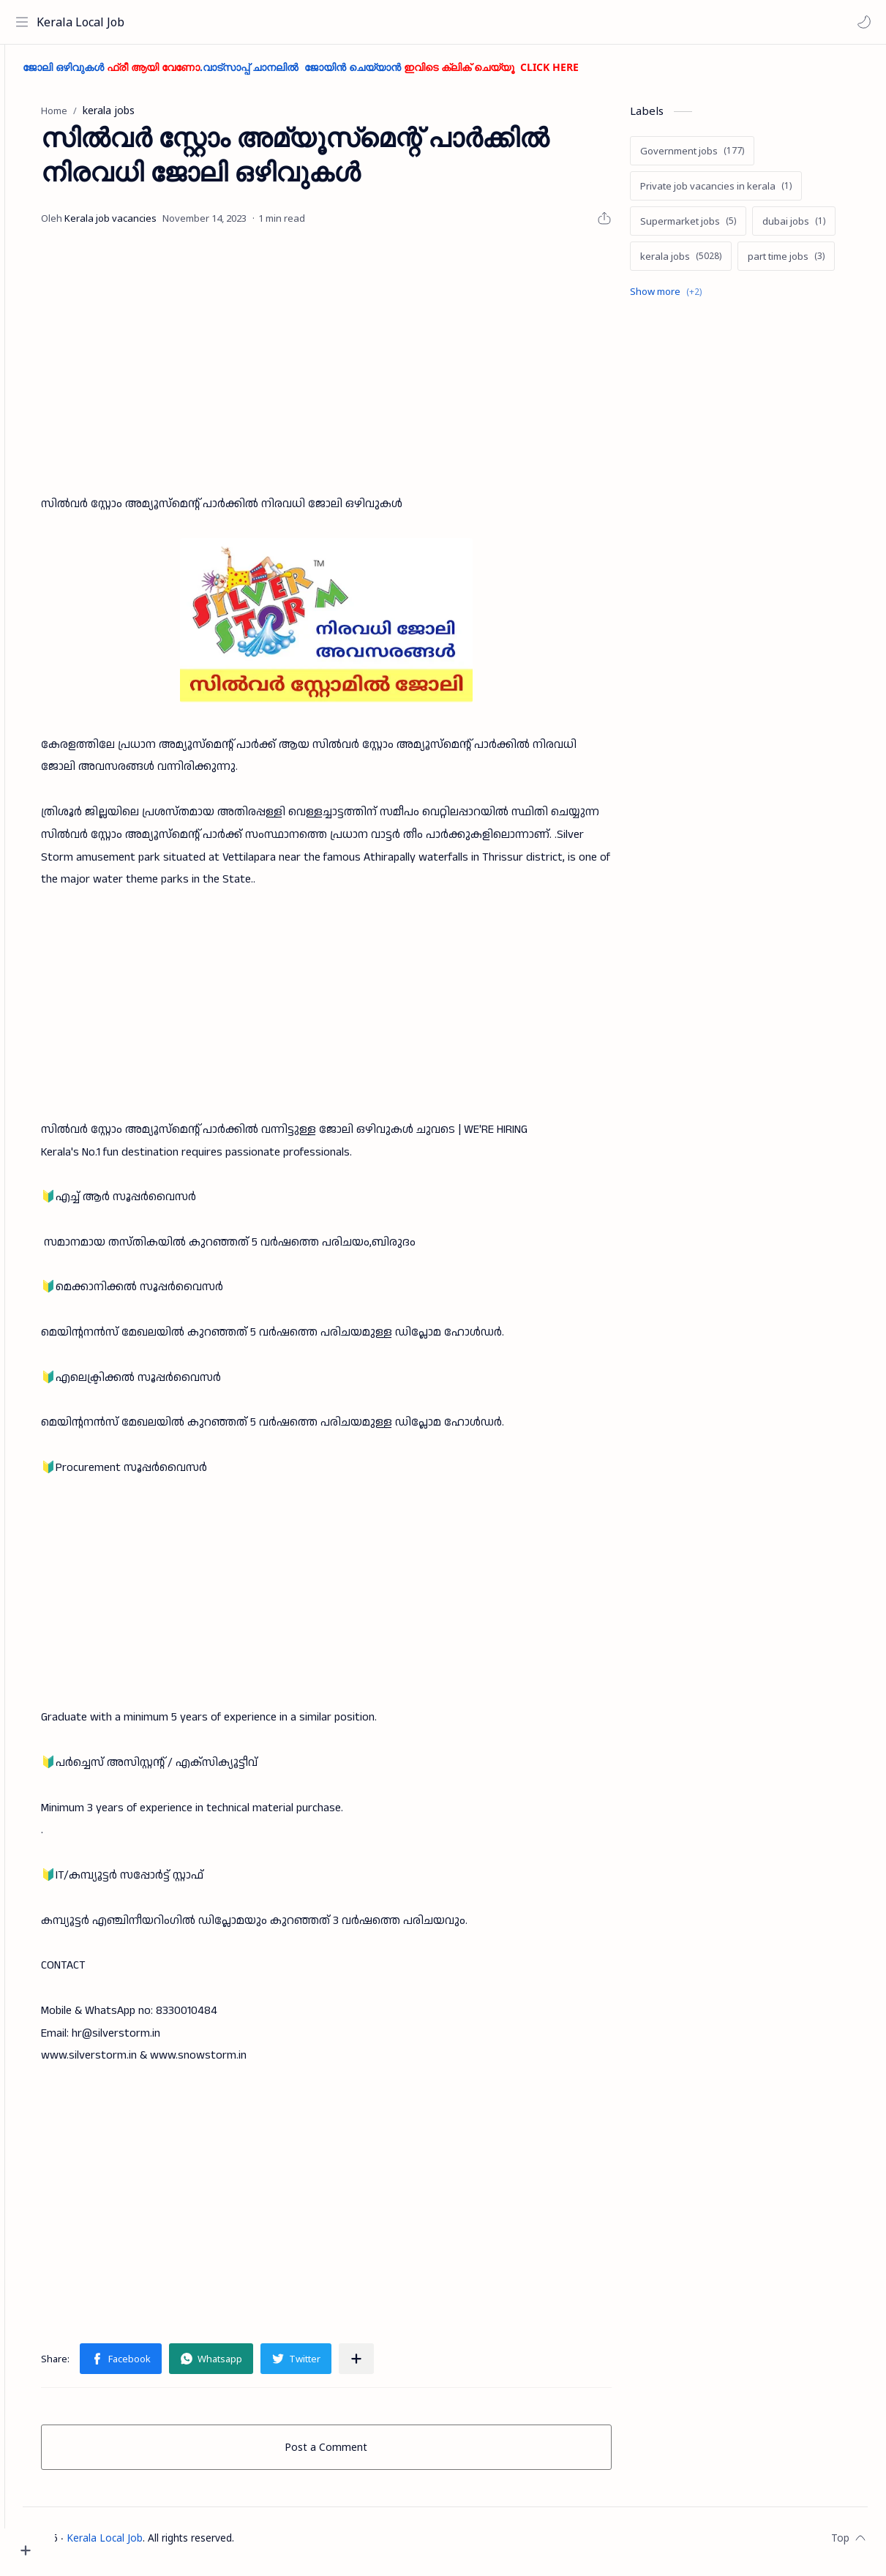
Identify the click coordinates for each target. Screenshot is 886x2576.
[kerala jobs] (699, 262)
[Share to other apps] (388, 2365)
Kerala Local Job (84, 22)
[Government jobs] (710, 157)
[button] (860, 22)
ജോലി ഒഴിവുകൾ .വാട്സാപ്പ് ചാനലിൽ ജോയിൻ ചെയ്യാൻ (351, 73)
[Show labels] (687, 298)
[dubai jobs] (812, 227)
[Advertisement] (358, 368)
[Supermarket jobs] (706, 227)
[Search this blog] (303, 22)
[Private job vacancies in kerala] (734, 192)
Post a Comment (351, 2453)
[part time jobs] (804, 262)
